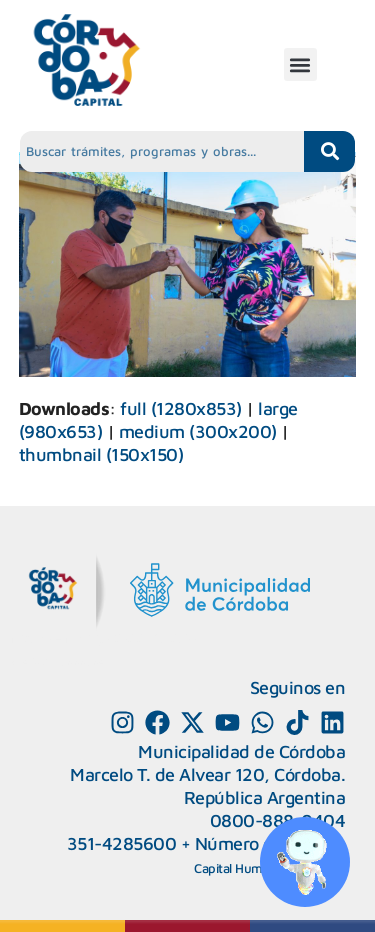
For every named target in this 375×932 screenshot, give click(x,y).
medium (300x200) (198, 431)
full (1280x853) (181, 408)
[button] (300, 64)
